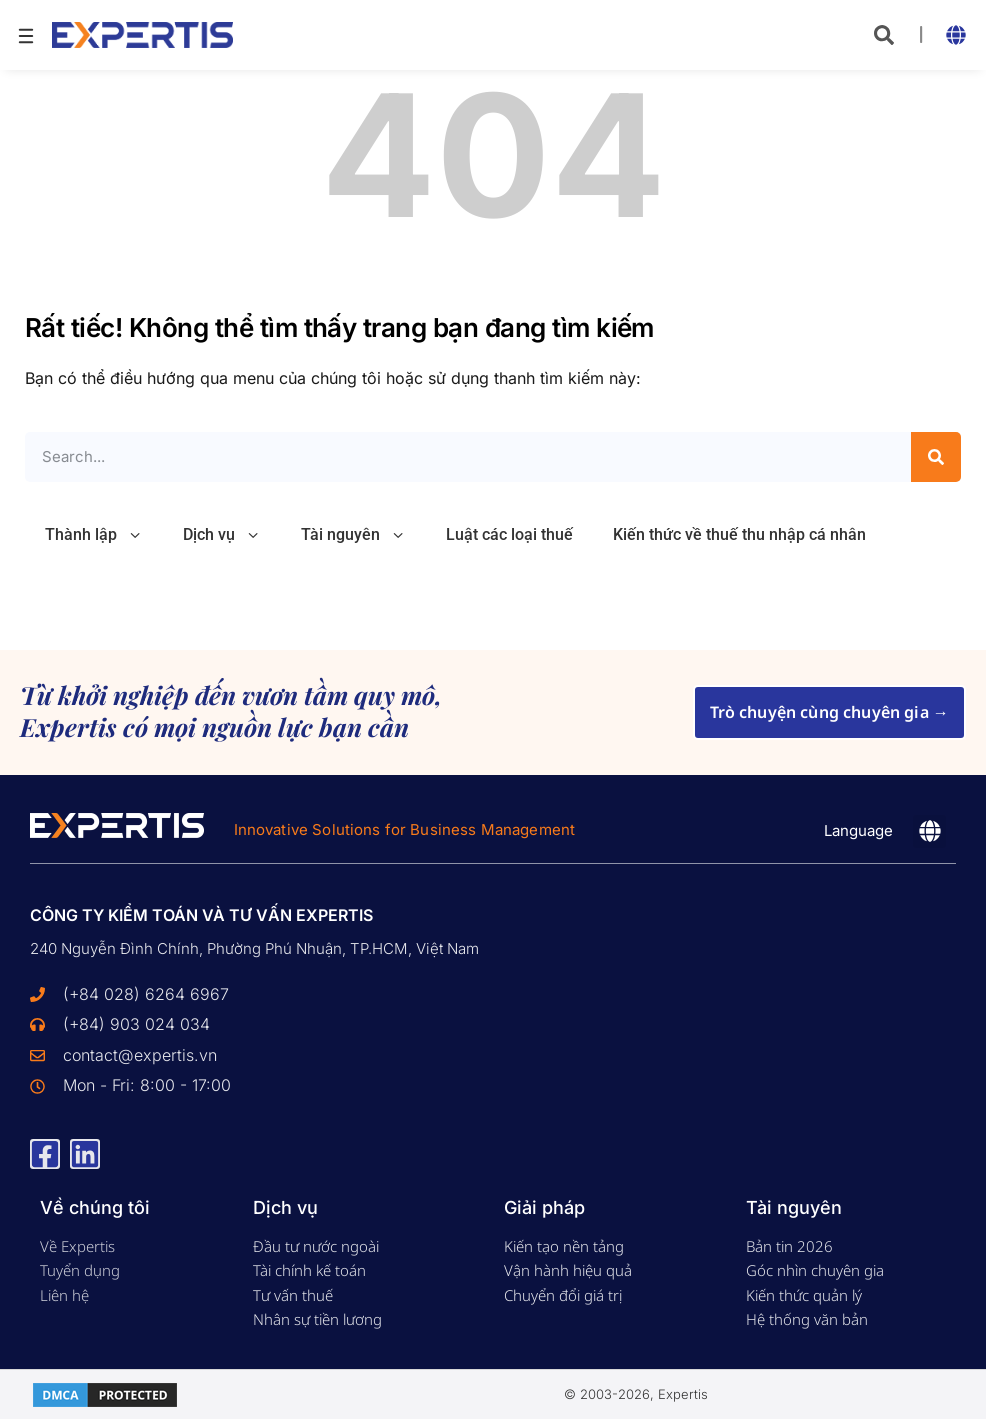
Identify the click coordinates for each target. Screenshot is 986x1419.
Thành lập (94, 535)
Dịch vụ (222, 535)
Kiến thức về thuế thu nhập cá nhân (739, 534)
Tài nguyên (353, 535)
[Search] (936, 457)
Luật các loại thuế (509, 534)
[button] (884, 35)
